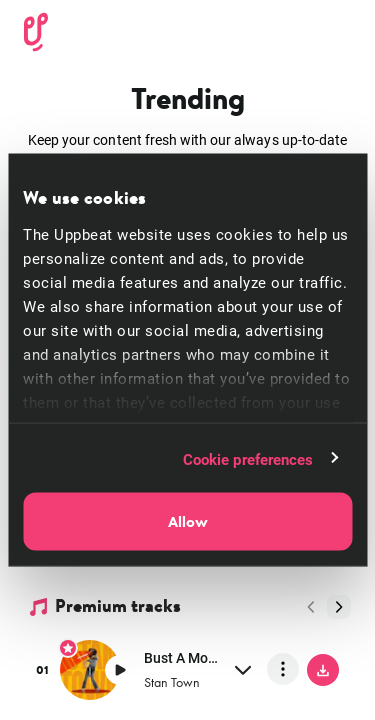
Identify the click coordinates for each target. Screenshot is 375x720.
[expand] (243, 669)
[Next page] (339, 607)
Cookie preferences (248, 458)
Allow (188, 522)
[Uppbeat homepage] (36, 29)
